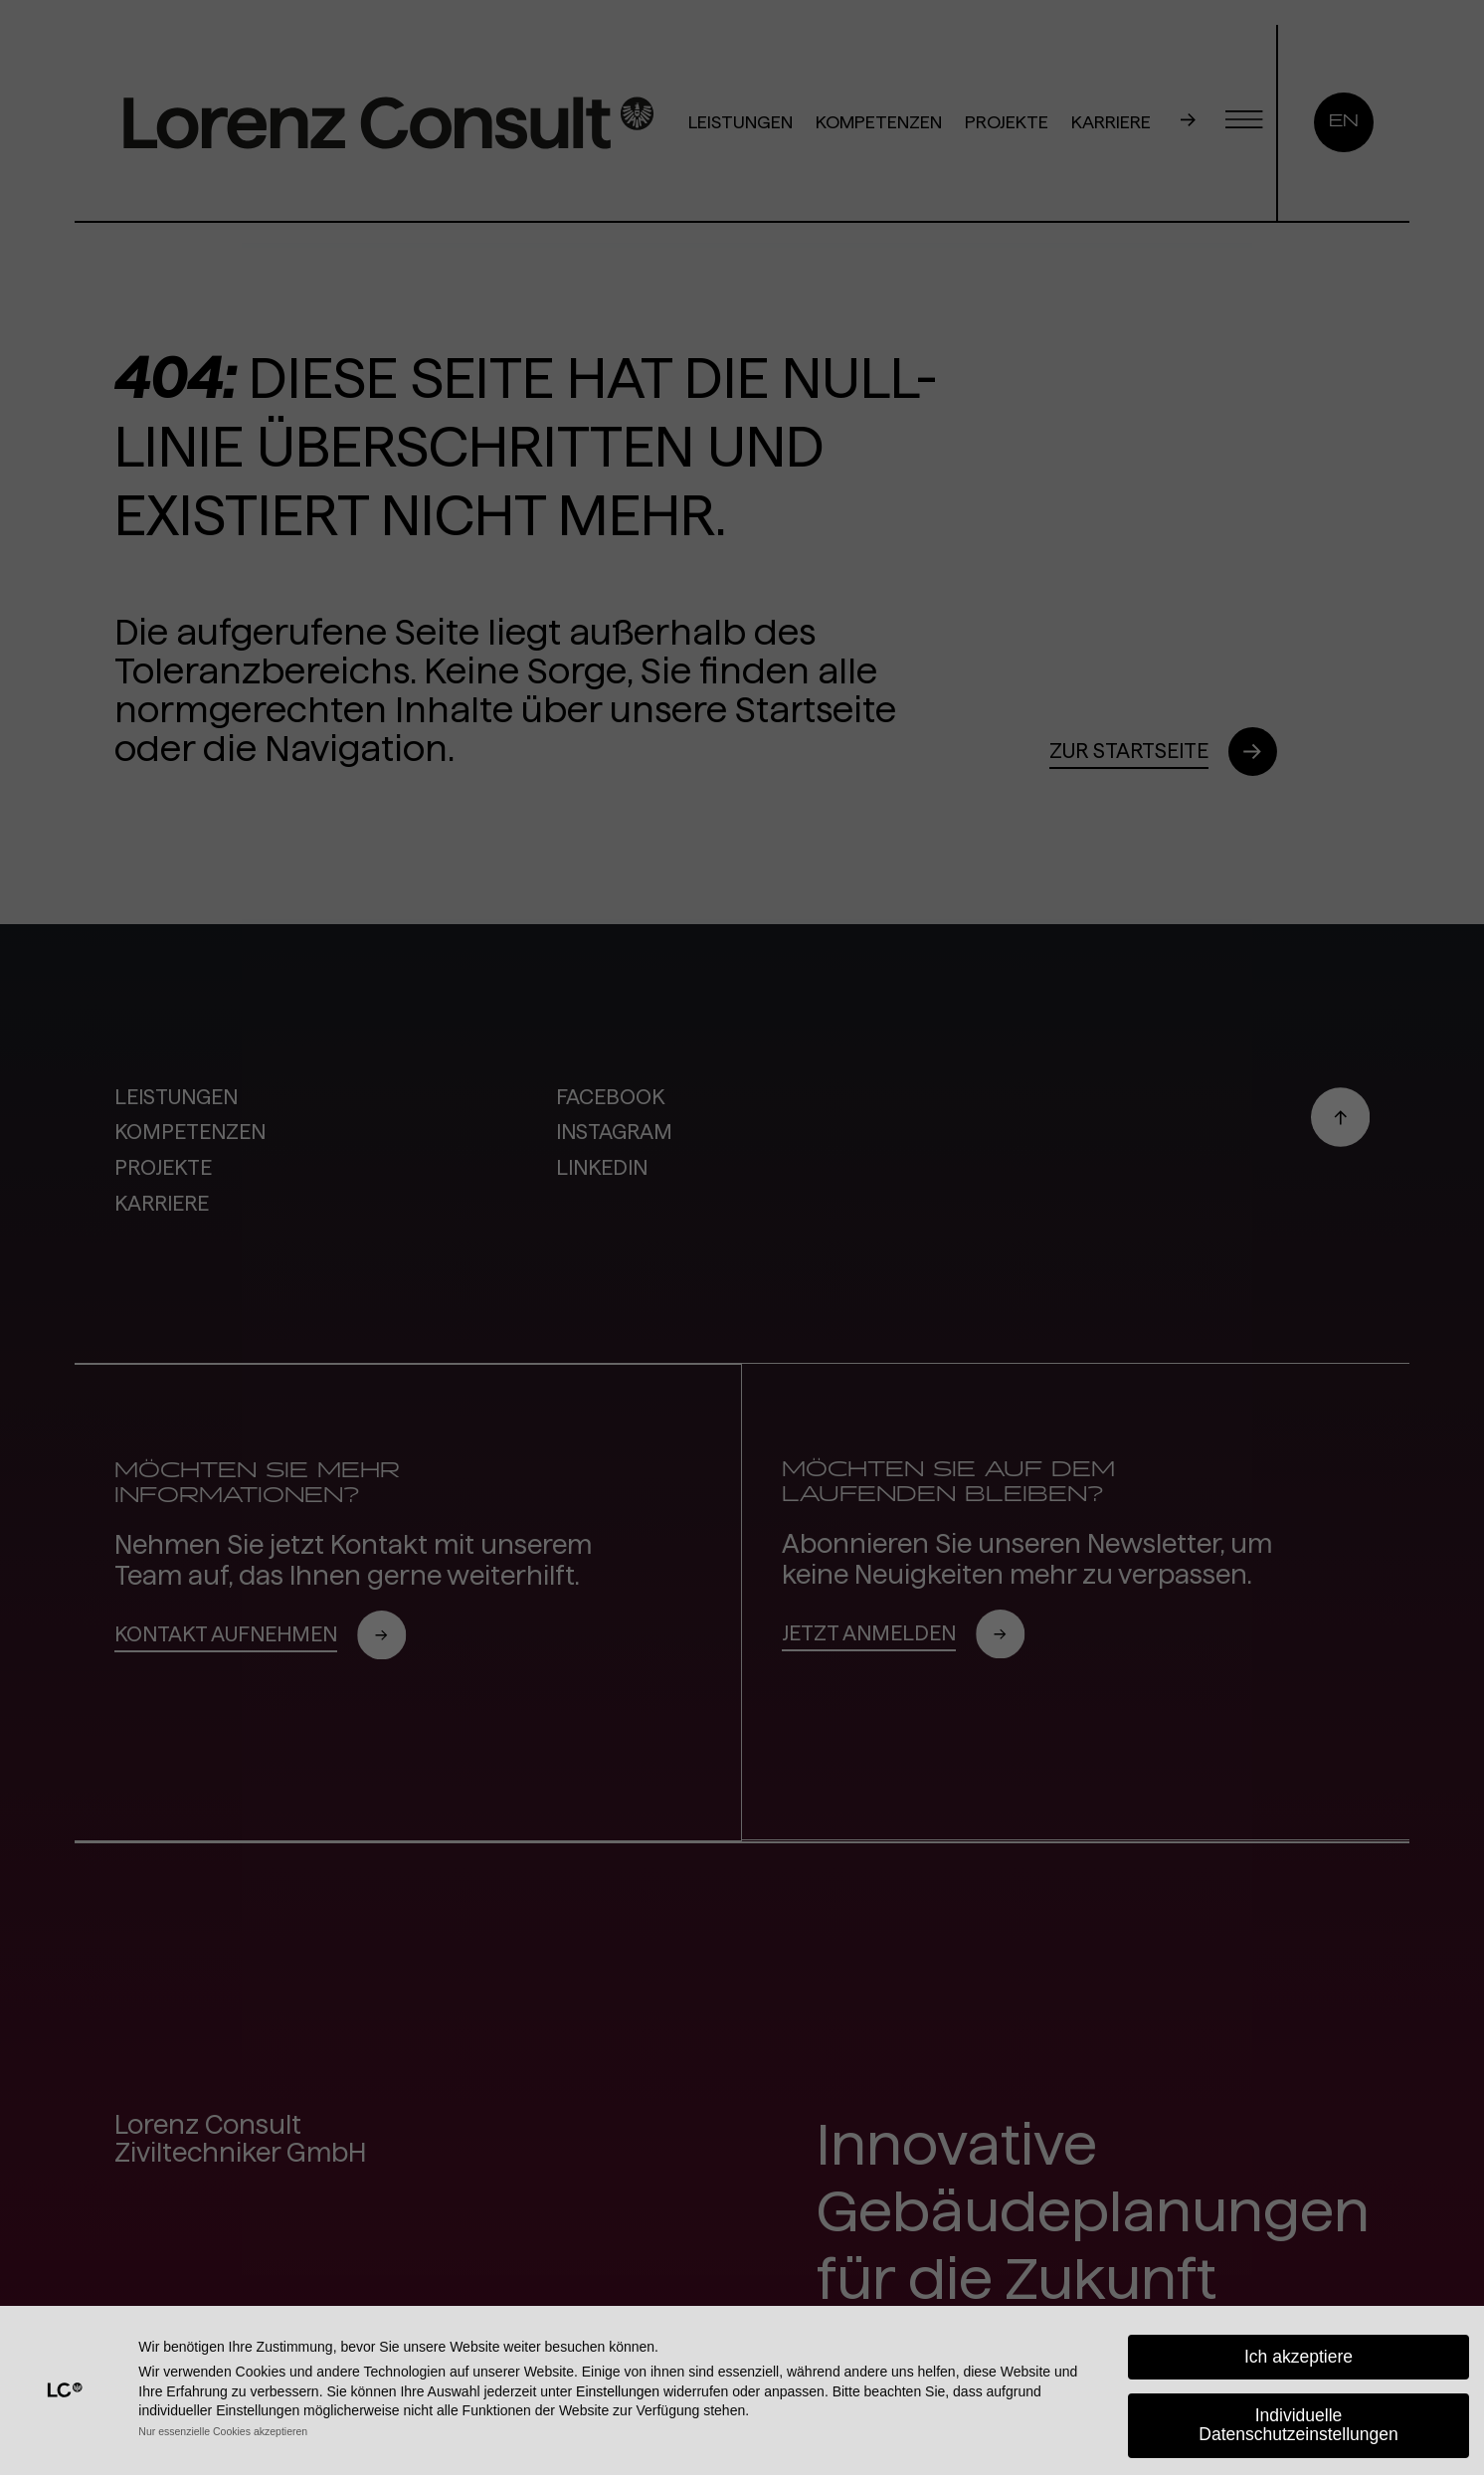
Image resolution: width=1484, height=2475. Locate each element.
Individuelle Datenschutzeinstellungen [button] (1298, 2425)
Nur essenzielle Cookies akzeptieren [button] (222, 2431)
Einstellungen (617, 2391)
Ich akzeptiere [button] (1298, 2357)
